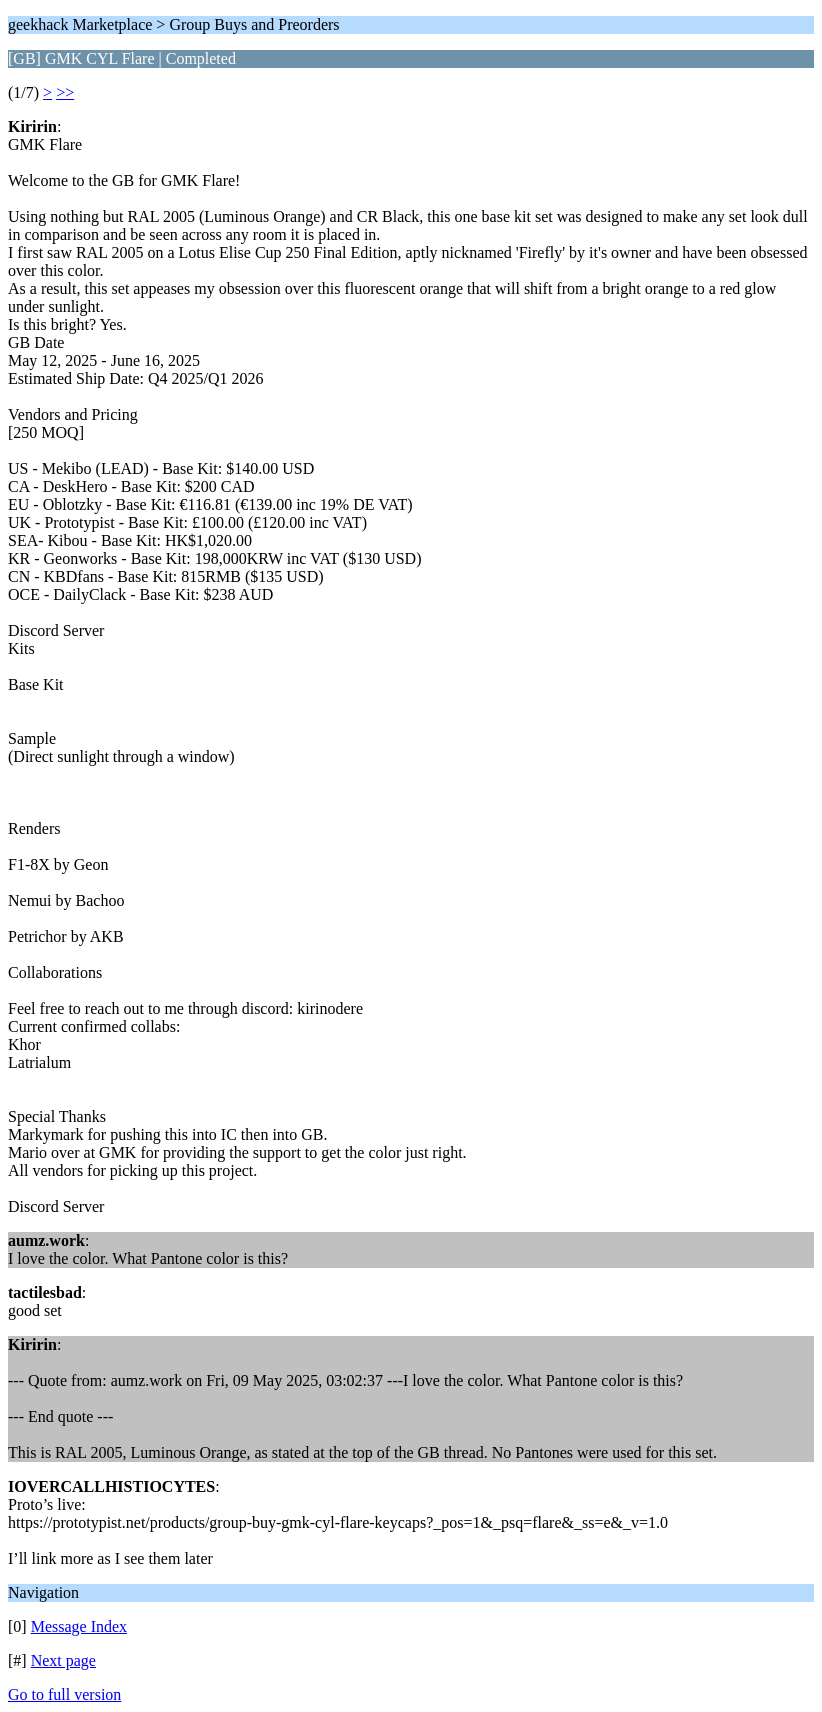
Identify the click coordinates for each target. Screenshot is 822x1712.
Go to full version (64, 1694)
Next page (63, 1660)
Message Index (79, 1626)
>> (65, 92)
